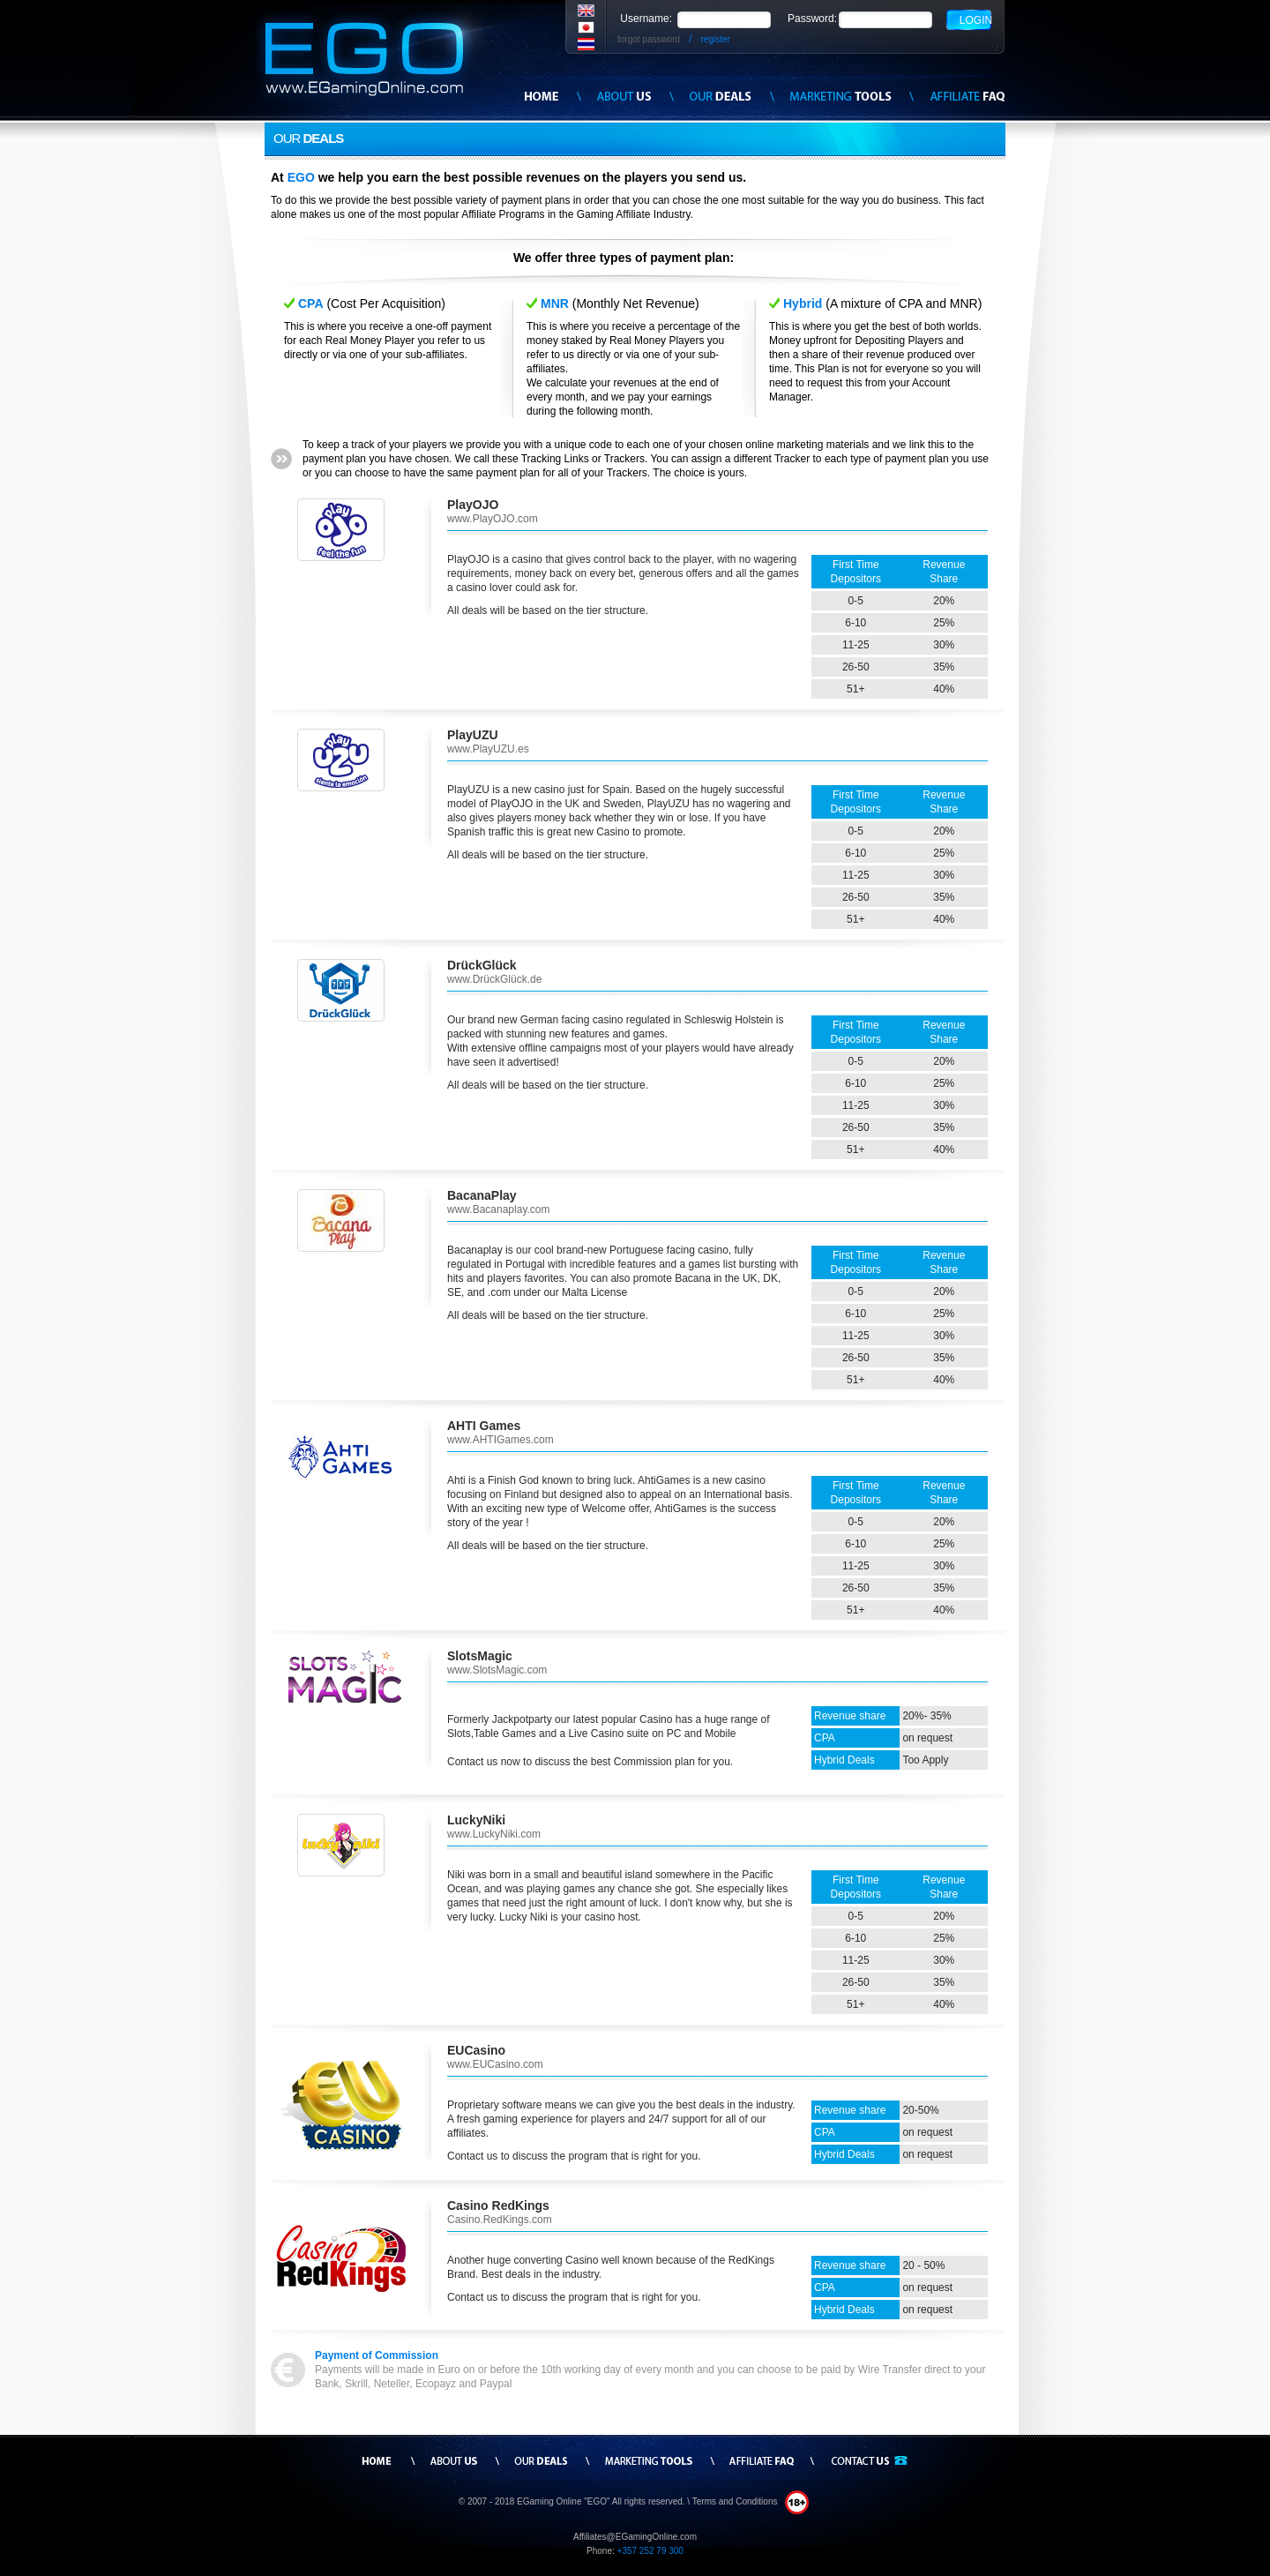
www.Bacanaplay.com (498, 1209)
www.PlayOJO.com (492, 519)
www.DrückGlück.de (494, 979)
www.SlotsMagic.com (497, 1670)
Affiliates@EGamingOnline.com (635, 2537)
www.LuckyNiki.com (494, 1834)
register (715, 39)
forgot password (648, 39)
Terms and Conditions (736, 2501)
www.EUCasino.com (495, 2064)
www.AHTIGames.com (500, 1440)
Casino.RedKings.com (499, 2219)
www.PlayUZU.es (488, 749)
